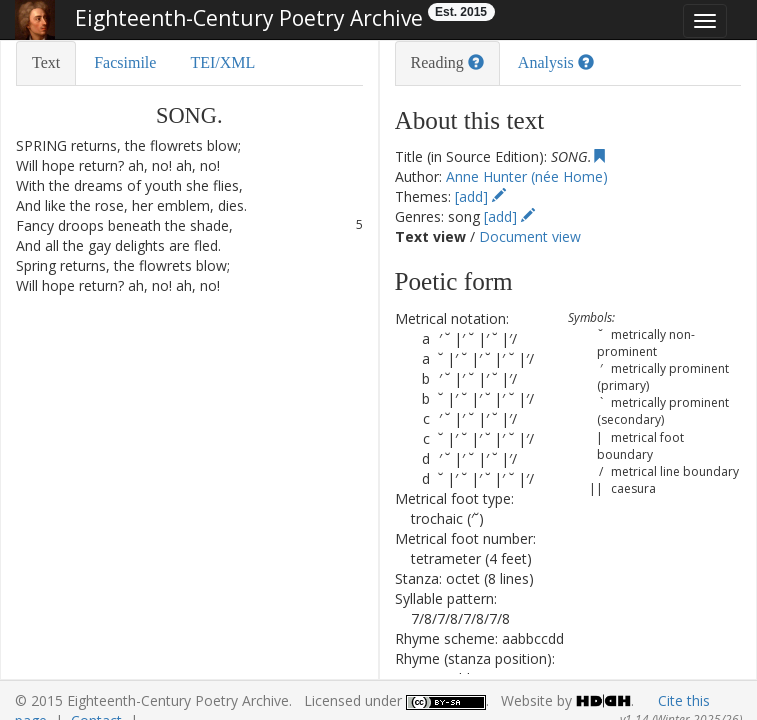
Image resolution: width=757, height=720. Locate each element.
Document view (530, 236)
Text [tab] (46, 62)
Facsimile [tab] (125, 62)
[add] (480, 196)
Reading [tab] (447, 62)
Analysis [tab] (556, 62)
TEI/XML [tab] (222, 62)
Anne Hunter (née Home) (527, 176)
